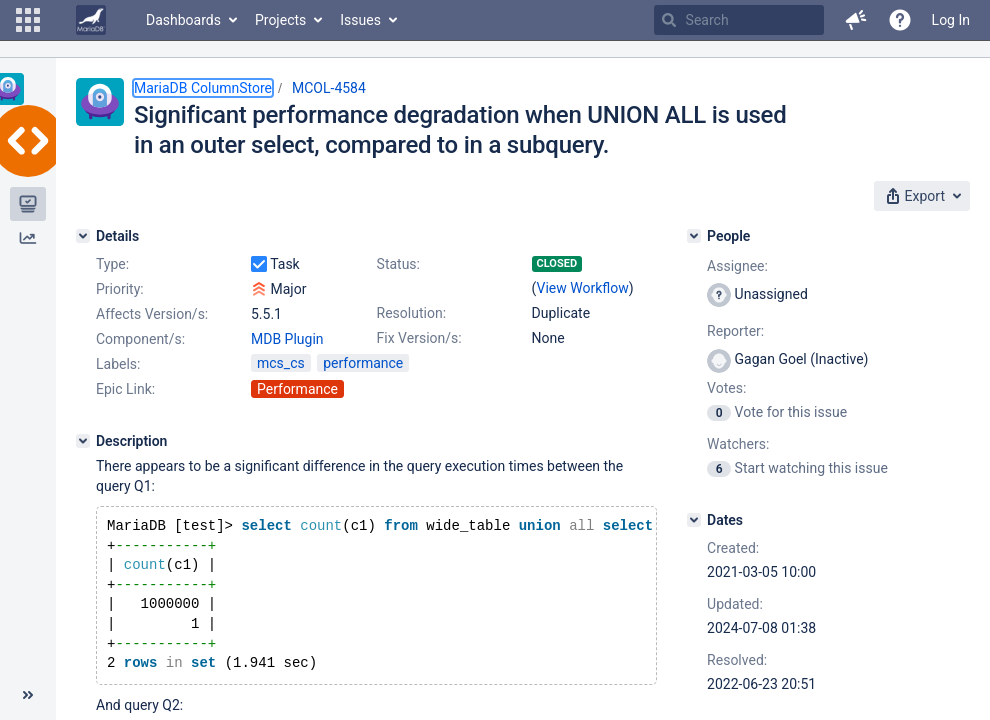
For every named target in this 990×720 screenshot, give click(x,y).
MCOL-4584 (329, 88)
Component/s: (140, 339)
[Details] (83, 236)
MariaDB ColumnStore (203, 88)
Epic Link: (125, 389)
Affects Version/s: (152, 314)
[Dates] (694, 520)
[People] (694, 236)
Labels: (118, 364)
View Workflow (583, 288)
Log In (951, 20)
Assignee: (737, 266)
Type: (112, 264)
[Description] (83, 441)
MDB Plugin (287, 339)
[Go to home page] (91, 20)
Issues (360, 20)
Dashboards (183, 20)
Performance (297, 389)
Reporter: (735, 331)
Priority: (120, 289)
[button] (28, 20)
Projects (280, 20)
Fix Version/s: (419, 338)
